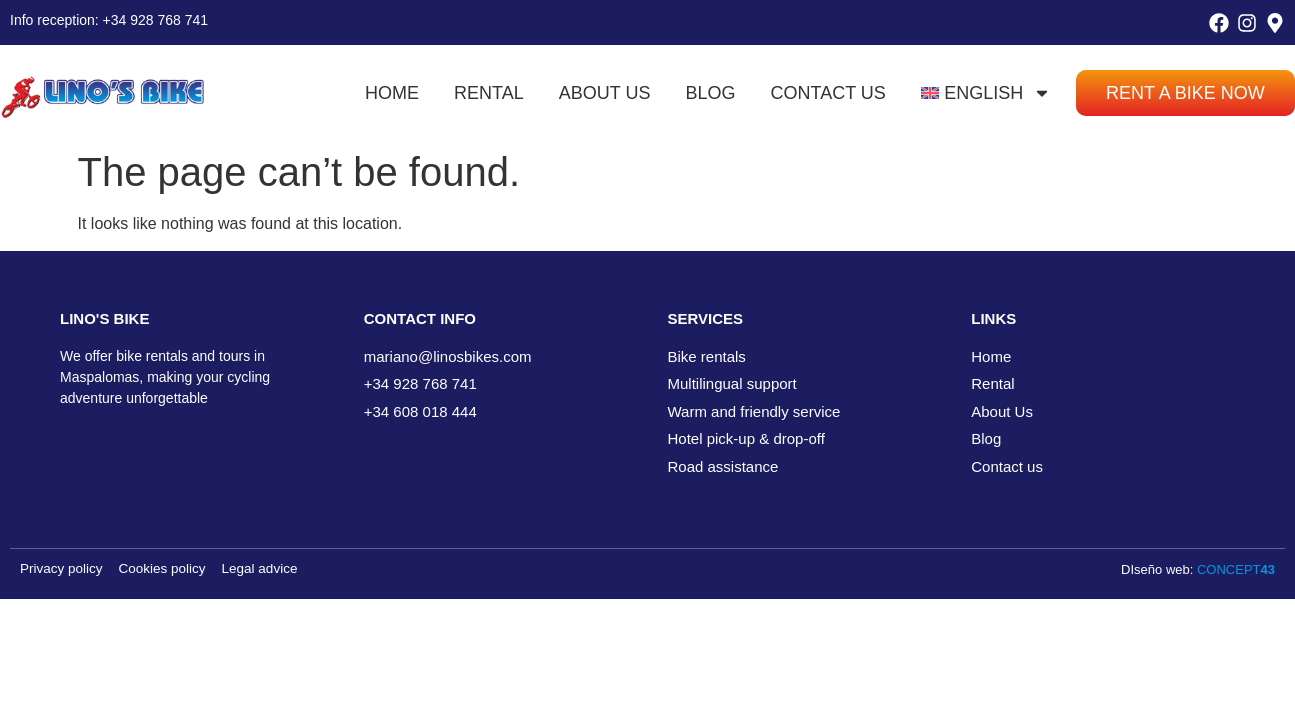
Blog (710, 93)
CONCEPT (1236, 569)
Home (392, 93)
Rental (489, 93)
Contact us (828, 93)
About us (605, 93)
